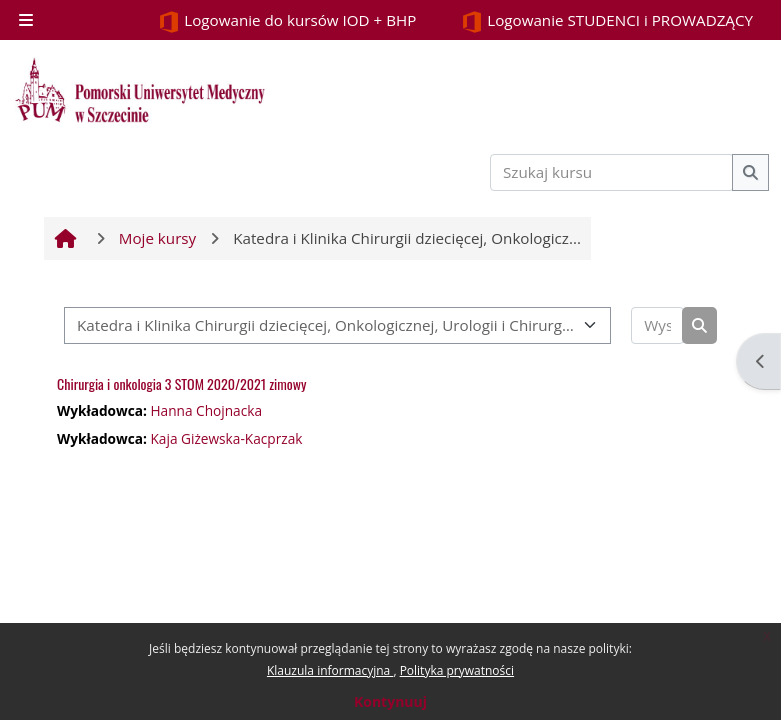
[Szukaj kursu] (612, 172)
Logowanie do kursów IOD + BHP (287, 21)
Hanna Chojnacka (206, 410)
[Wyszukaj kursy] (657, 325)
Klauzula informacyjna (330, 670)
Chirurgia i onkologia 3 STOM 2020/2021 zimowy (181, 383)
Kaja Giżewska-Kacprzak (226, 438)
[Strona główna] (140, 90)
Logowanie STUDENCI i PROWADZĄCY (607, 21)
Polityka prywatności (457, 670)
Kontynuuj (390, 701)
